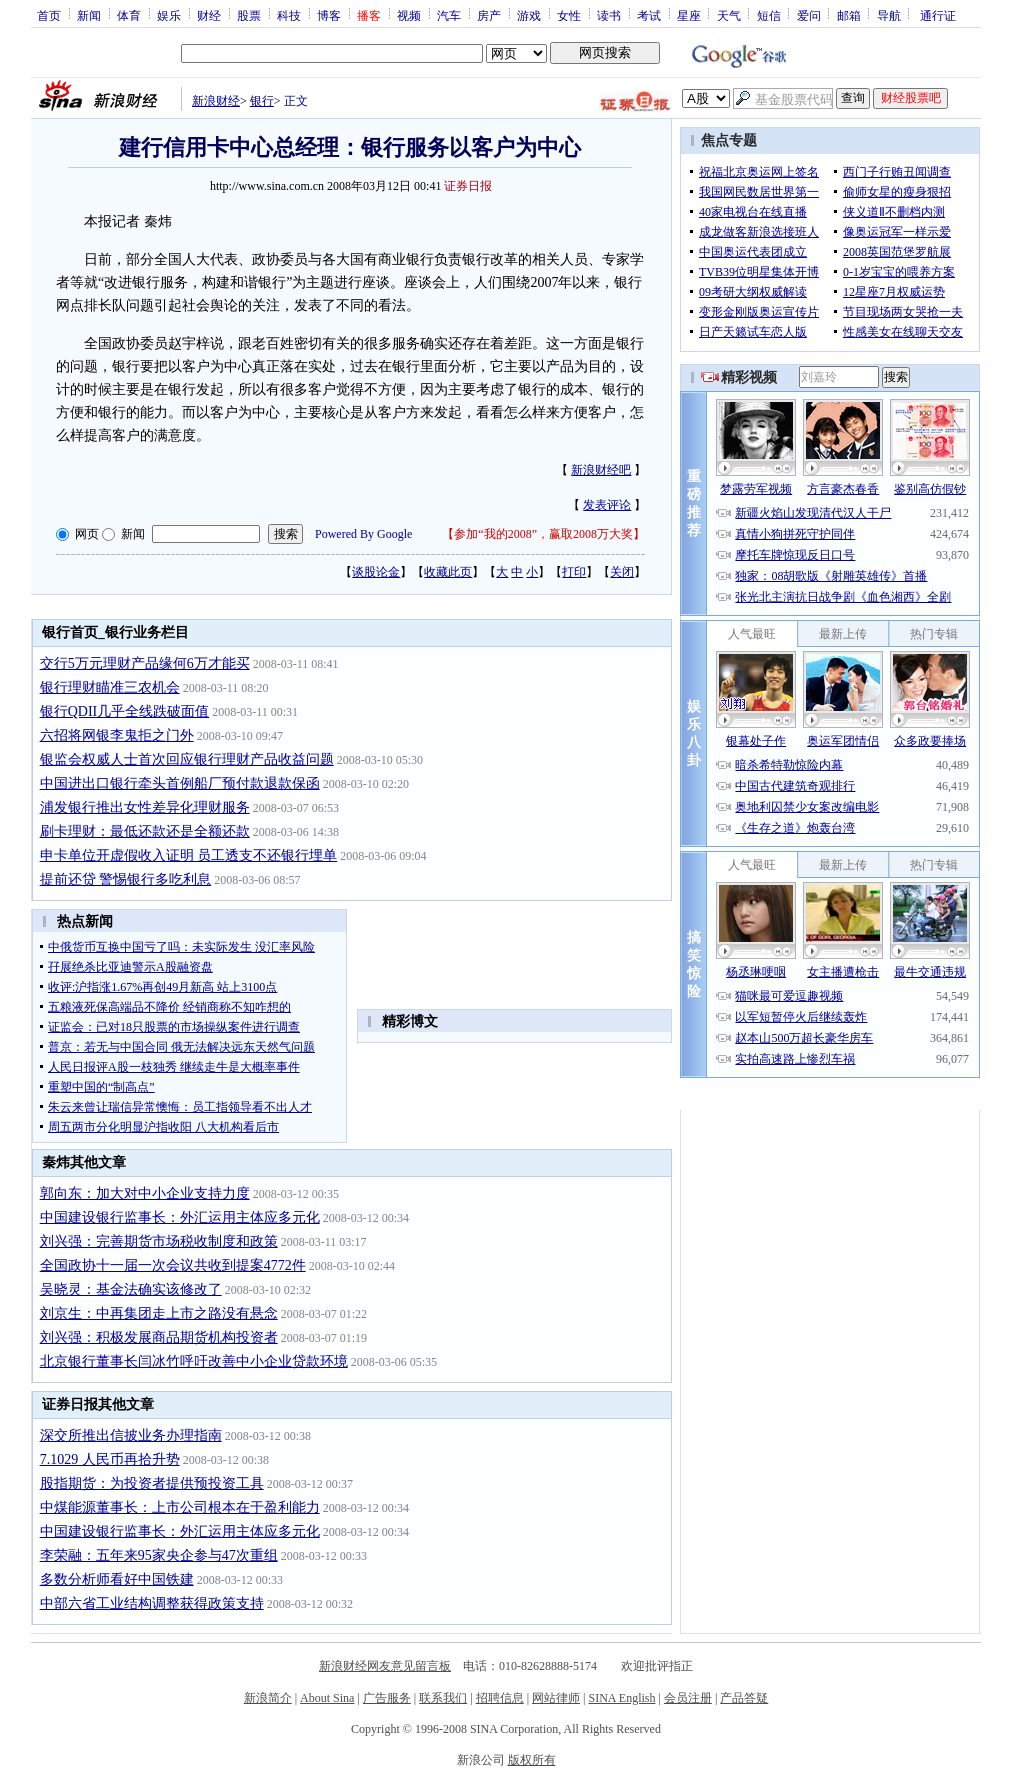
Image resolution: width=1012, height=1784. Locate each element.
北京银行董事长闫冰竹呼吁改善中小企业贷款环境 (194, 1361)
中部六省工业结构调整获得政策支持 (152, 1603)
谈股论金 (376, 572)
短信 (769, 15)
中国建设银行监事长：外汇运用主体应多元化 (180, 1217)
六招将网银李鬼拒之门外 (117, 735)
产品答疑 (744, 1698)
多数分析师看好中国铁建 (117, 1579)
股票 (249, 15)
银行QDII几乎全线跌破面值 (125, 711)
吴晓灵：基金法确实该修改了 (131, 1289)
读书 (609, 15)
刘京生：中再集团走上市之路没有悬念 (159, 1313)
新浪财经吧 (601, 470)
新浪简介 (268, 1698)
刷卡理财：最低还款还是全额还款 (145, 831)
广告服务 (387, 1698)
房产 (489, 15)
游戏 (529, 15)
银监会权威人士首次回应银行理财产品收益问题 (187, 759)
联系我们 (443, 1698)
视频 (409, 15)
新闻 (89, 15)
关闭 (622, 572)
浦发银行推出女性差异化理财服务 (145, 807)
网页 (87, 534)
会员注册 (688, 1698)
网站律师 (556, 1698)
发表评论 (607, 505)
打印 (574, 572)
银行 (262, 101)
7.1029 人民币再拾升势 (110, 1459)
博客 (329, 15)
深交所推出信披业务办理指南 (131, 1435)
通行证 (938, 15)
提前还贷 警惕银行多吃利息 (126, 879)
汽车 (449, 15)
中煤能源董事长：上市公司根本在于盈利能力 (180, 1507)
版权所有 (532, 1760)
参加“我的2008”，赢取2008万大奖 (543, 534)
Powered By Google (363, 534)
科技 (289, 15)
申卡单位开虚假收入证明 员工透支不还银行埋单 (189, 855)
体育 (129, 15)
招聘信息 (500, 1698)
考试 (649, 15)
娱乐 (169, 15)
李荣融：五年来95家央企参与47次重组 (159, 1555)
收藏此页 (448, 572)
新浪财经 (216, 101)
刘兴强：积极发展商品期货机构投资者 (159, 1337)
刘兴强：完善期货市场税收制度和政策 (159, 1241)
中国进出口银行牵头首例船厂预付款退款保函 (180, 783)
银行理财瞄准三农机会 (110, 687)
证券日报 (468, 186)
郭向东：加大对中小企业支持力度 (145, 1193)
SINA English (621, 1698)
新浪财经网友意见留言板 (385, 1666)
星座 (689, 15)
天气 (729, 15)
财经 (209, 15)
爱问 (809, 15)
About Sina (327, 1698)
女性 (569, 15)
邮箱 (849, 15)
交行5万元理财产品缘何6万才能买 (145, 663)
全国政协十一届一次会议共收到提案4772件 (173, 1265)
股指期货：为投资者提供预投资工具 (152, 1483)
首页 (49, 15)
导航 (889, 15)
